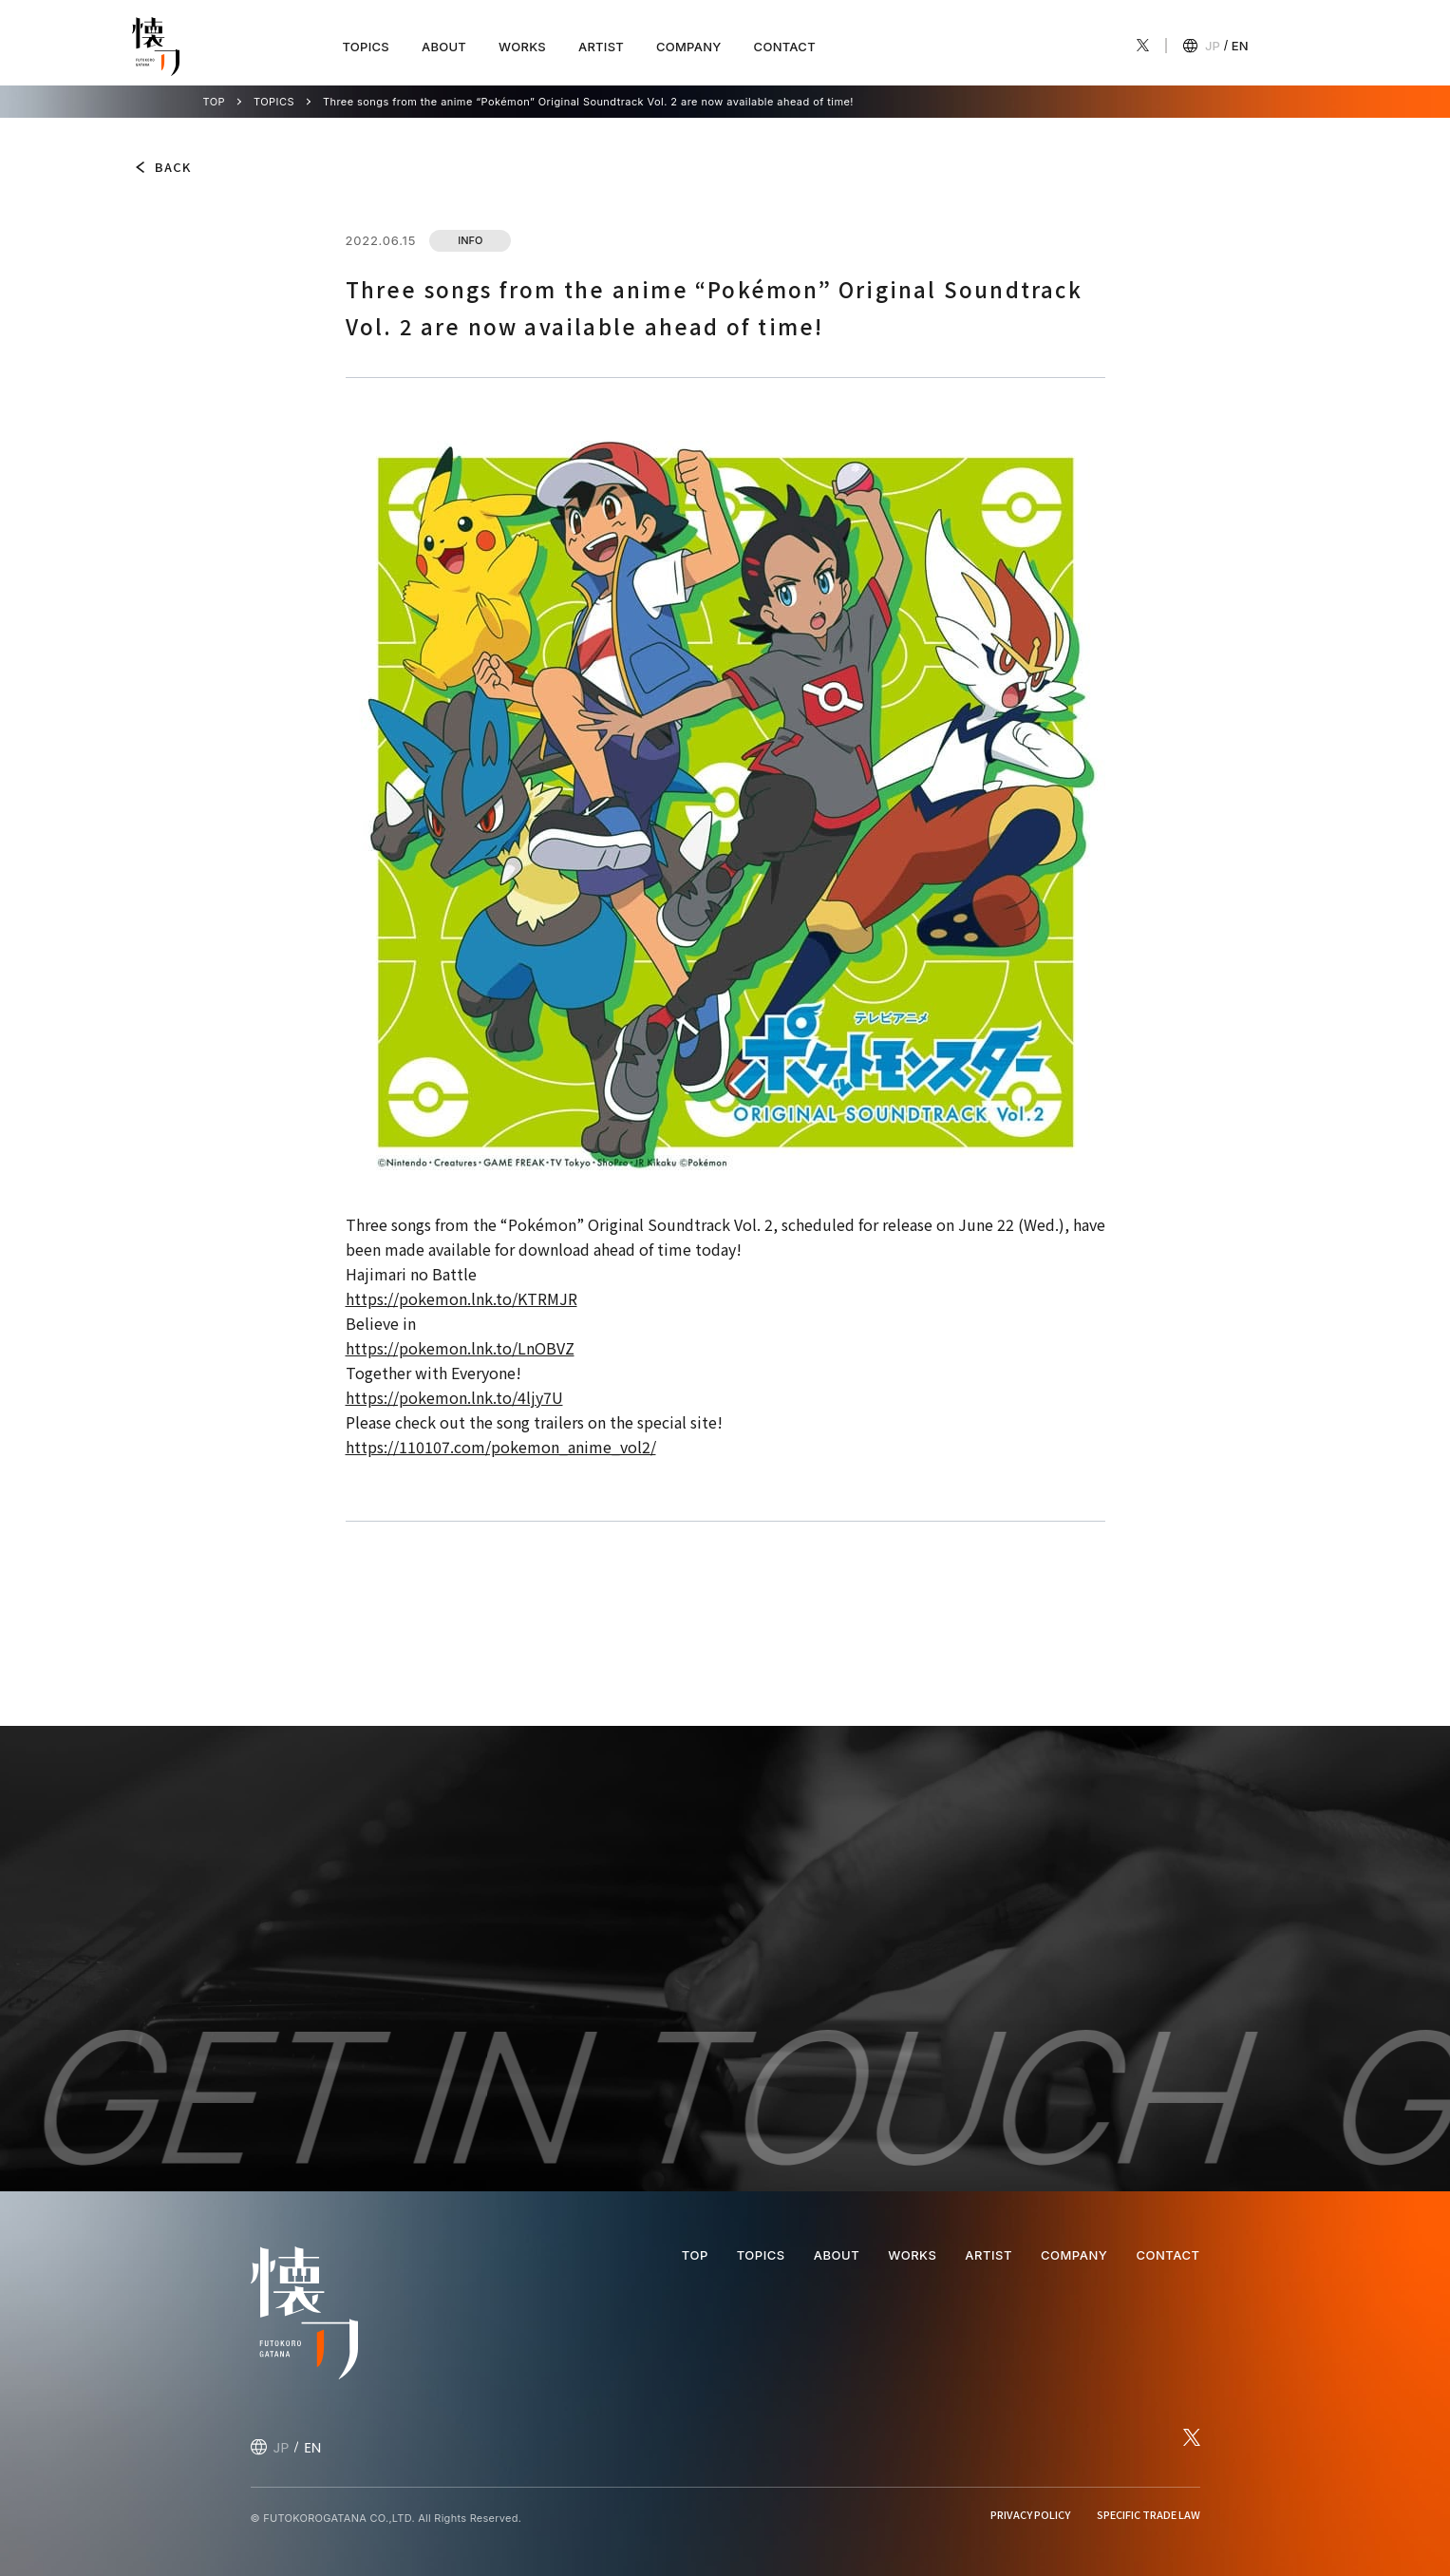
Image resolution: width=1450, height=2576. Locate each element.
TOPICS (366, 46)
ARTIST (601, 46)
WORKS (522, 46)
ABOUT (444, 46)
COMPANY (689, 46)
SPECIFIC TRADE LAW (1148, 2514)
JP (1212, 45)
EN (1240, 45)
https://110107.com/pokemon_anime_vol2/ (501, 1446)
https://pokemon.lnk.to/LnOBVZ (460, 1347)
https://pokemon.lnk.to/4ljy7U (454, 1397)
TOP (214, 102)
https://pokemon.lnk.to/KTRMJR (461, 1298)
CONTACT (785, 46)
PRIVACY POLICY (1030, 2514)
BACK (173, 167)
